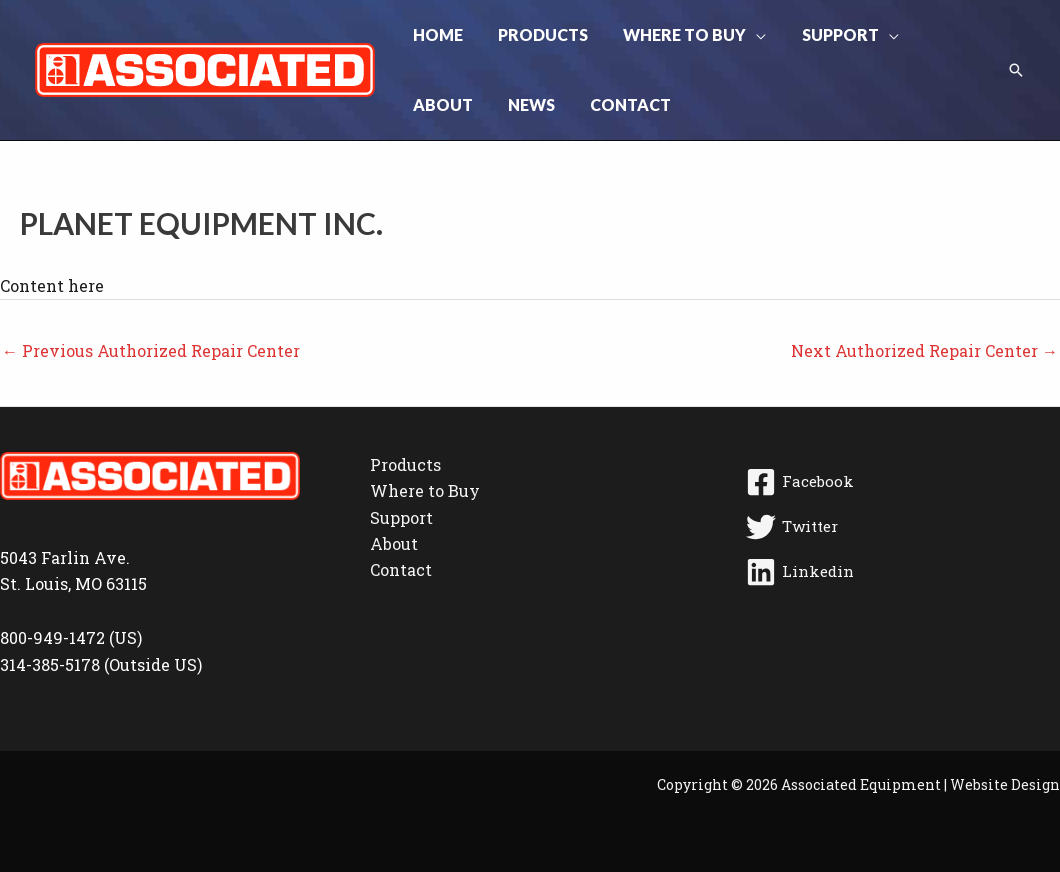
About (394, 543)
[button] (748, 35)
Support (401, 517)
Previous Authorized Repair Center (151, 350)
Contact (401, 569)
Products (405, 464)
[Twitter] (900, 527)
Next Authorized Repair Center (924, 350)
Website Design (1005, 784)
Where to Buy (425, 490)
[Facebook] (900, 482)
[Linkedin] (900, 572)
